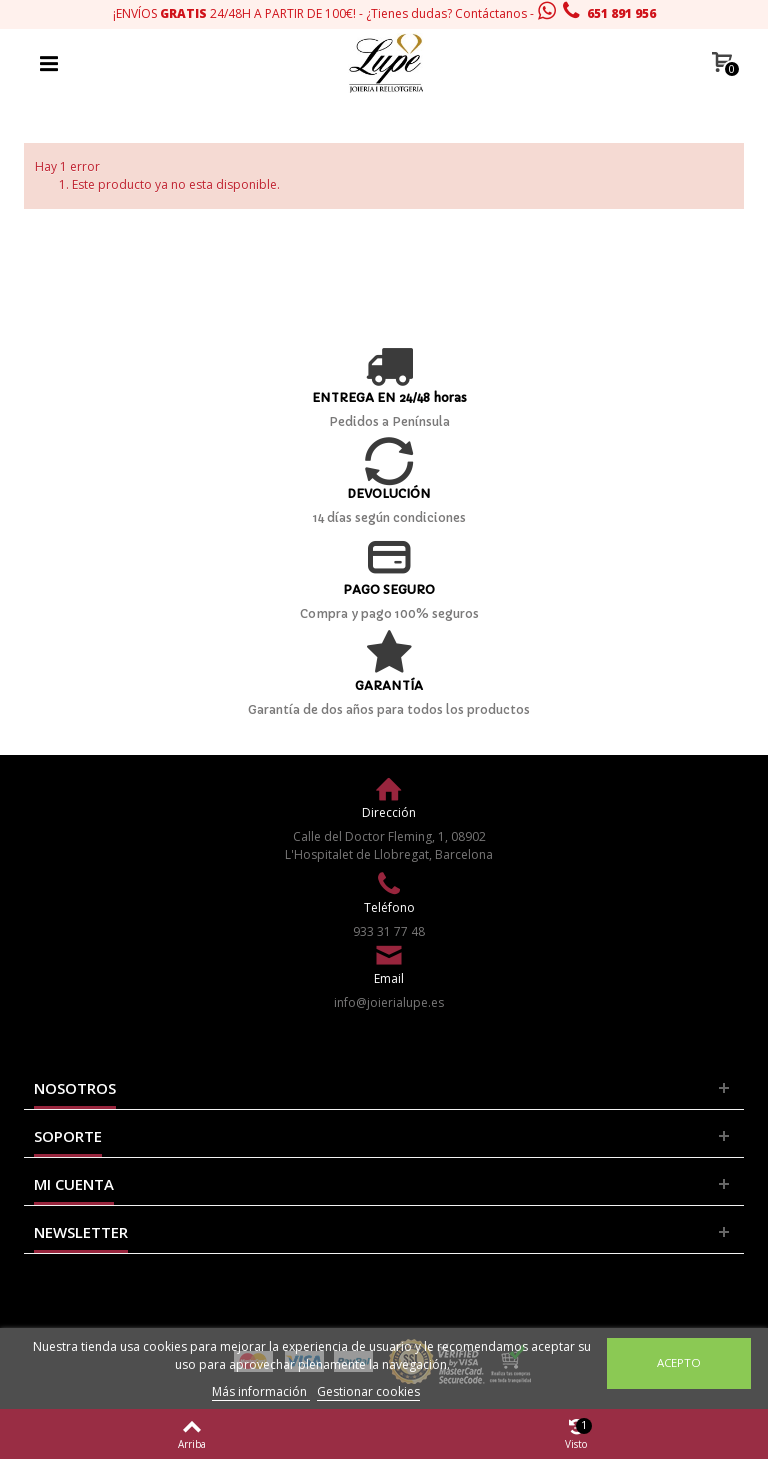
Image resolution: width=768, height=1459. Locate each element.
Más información (261, 1391)
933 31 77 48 (389, 931)
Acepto (679, 1362)
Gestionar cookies (368, 1391)
